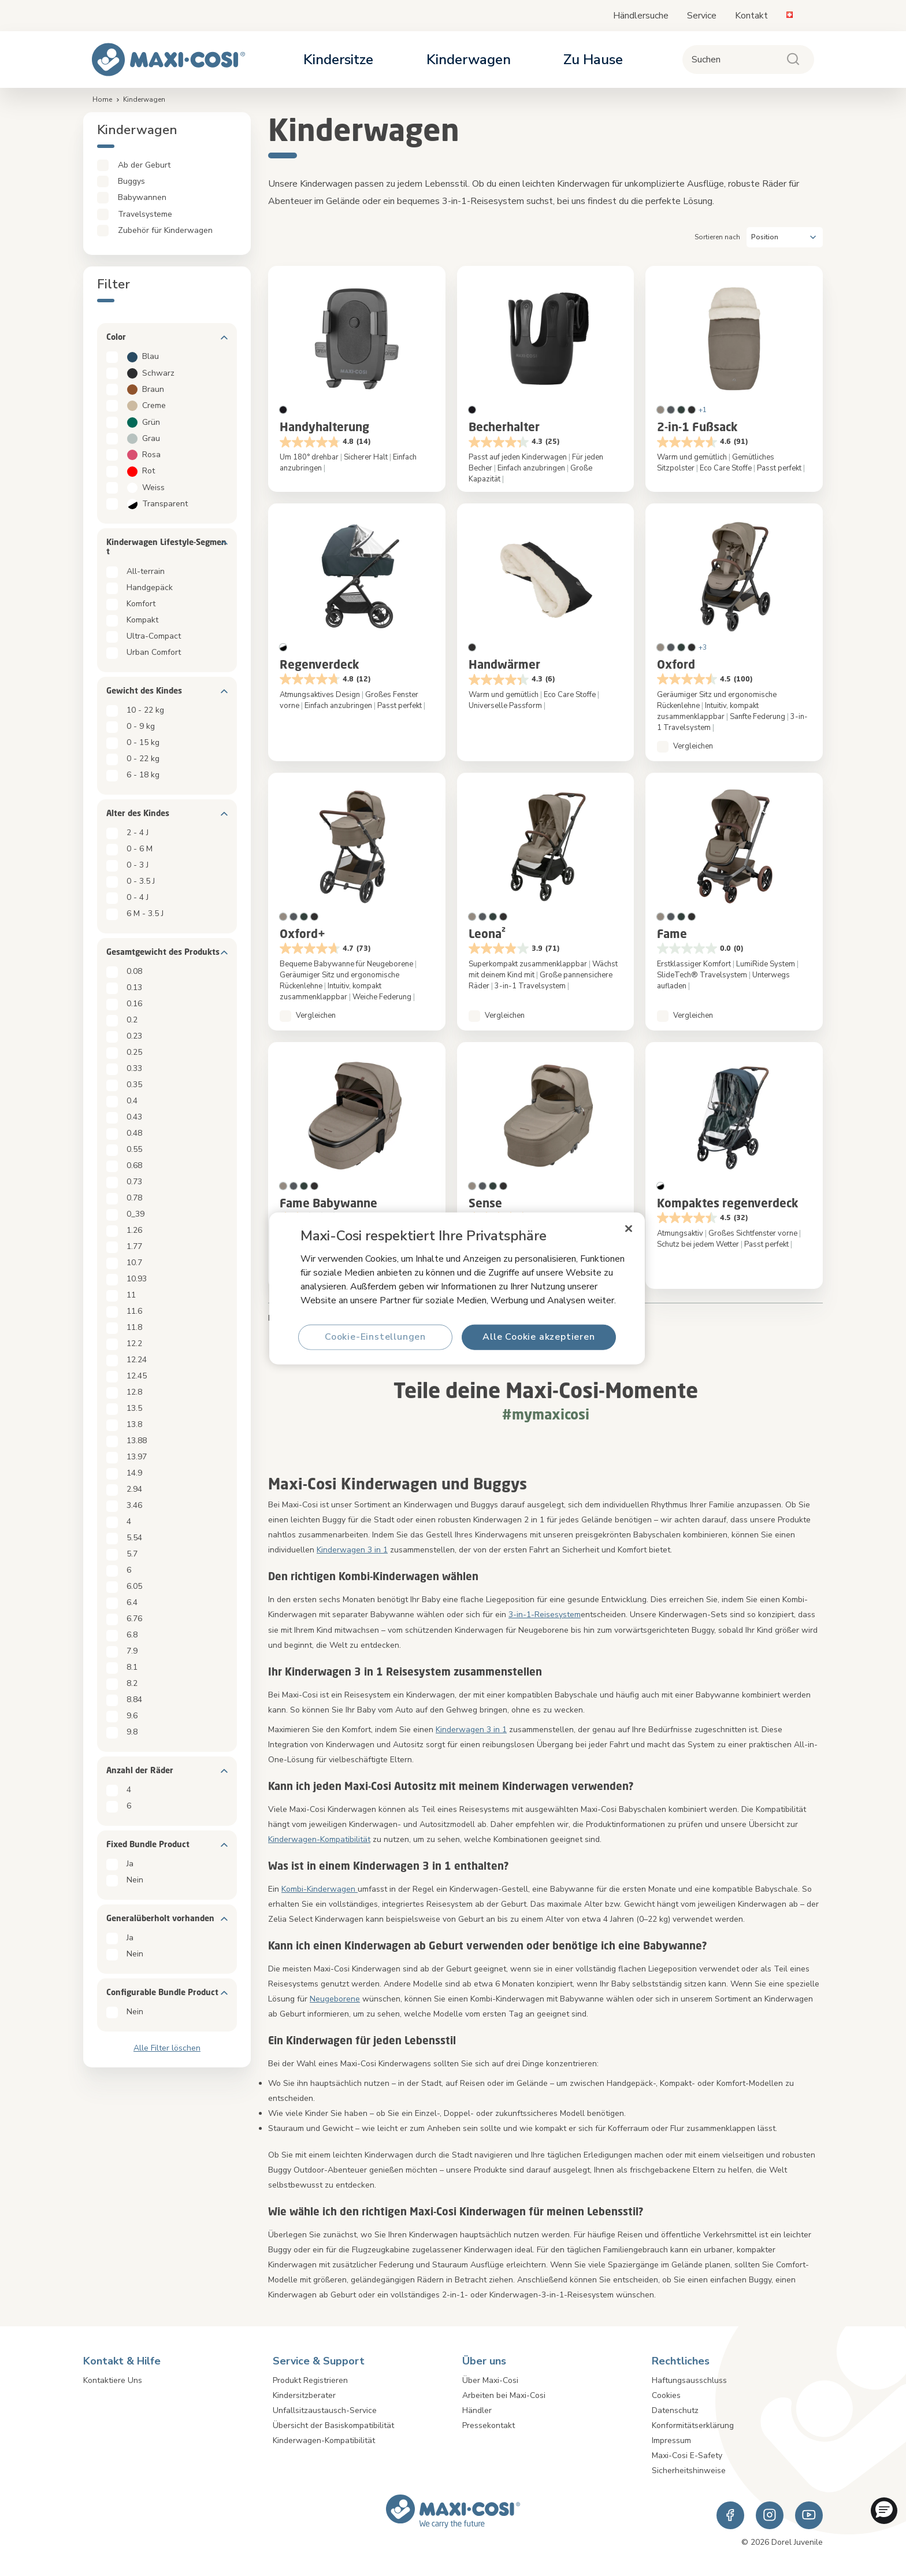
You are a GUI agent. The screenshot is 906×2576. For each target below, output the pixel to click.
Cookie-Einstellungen (375, 1336)
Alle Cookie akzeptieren (538, 1336)
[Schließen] (628, 1228)
